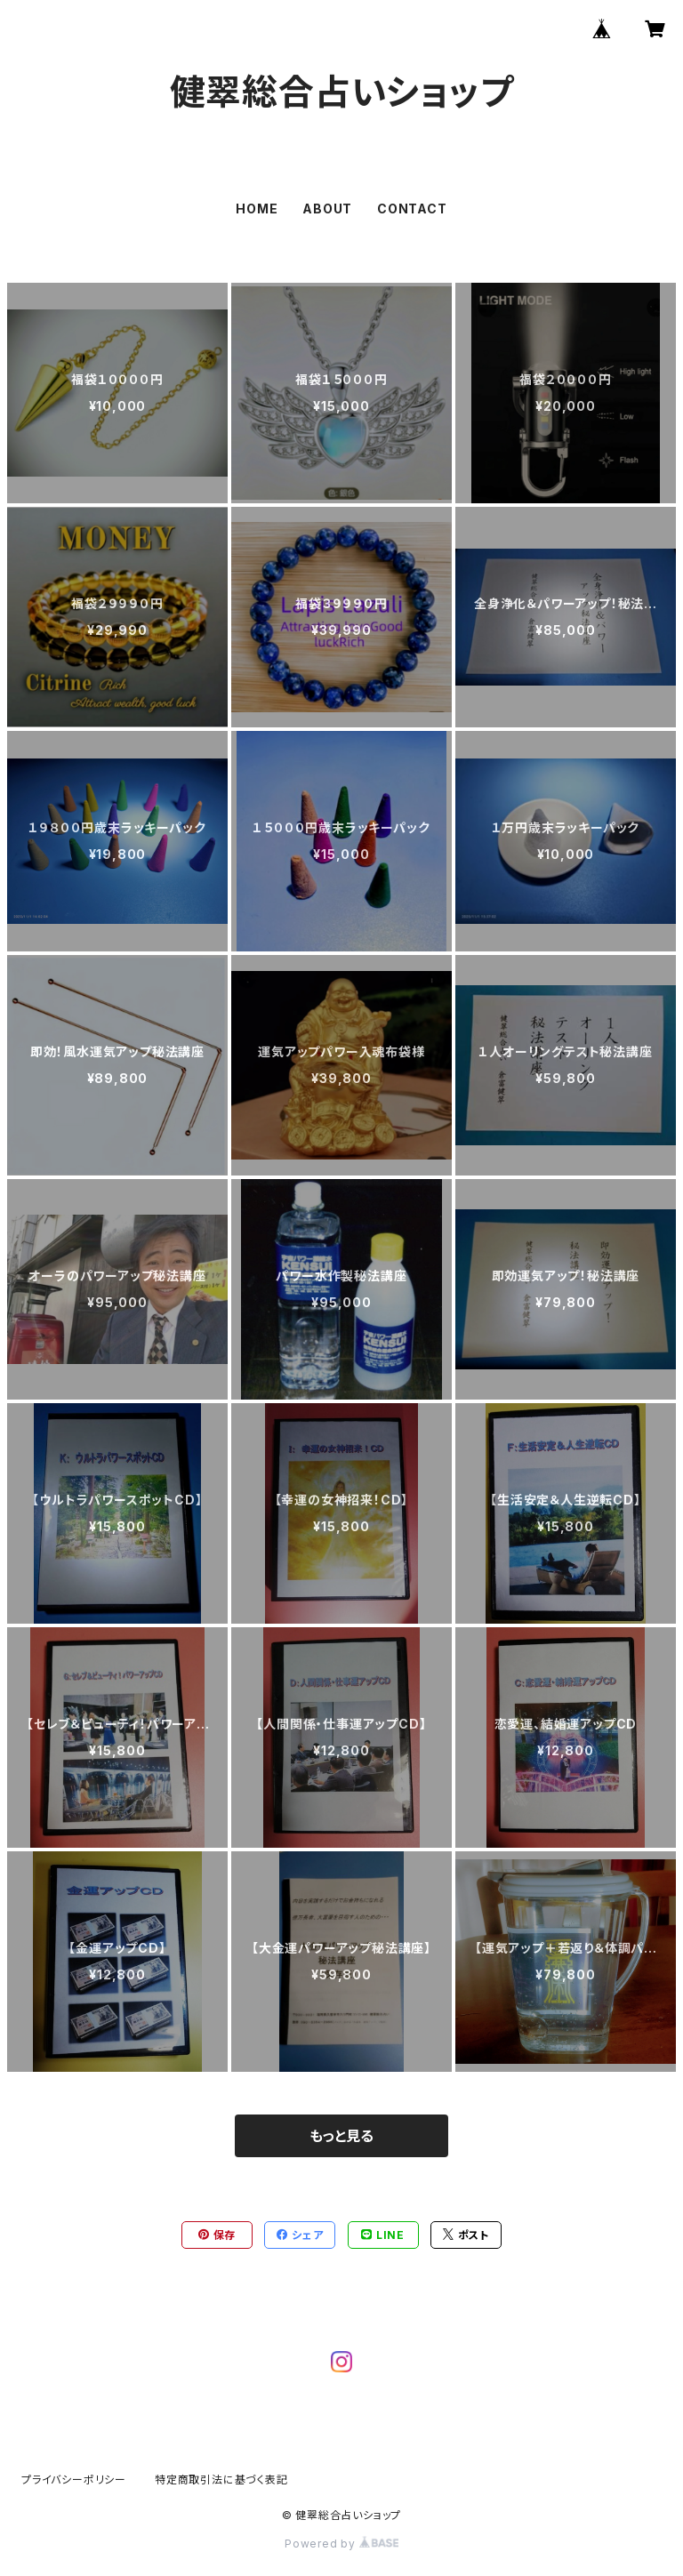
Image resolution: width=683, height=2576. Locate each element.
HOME (256, 208)
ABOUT (327, 208)
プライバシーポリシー (73, 2479)
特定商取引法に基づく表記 (221, 2479)
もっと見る (341, 2136)
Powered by (341, 2543)
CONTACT (412, 208)
